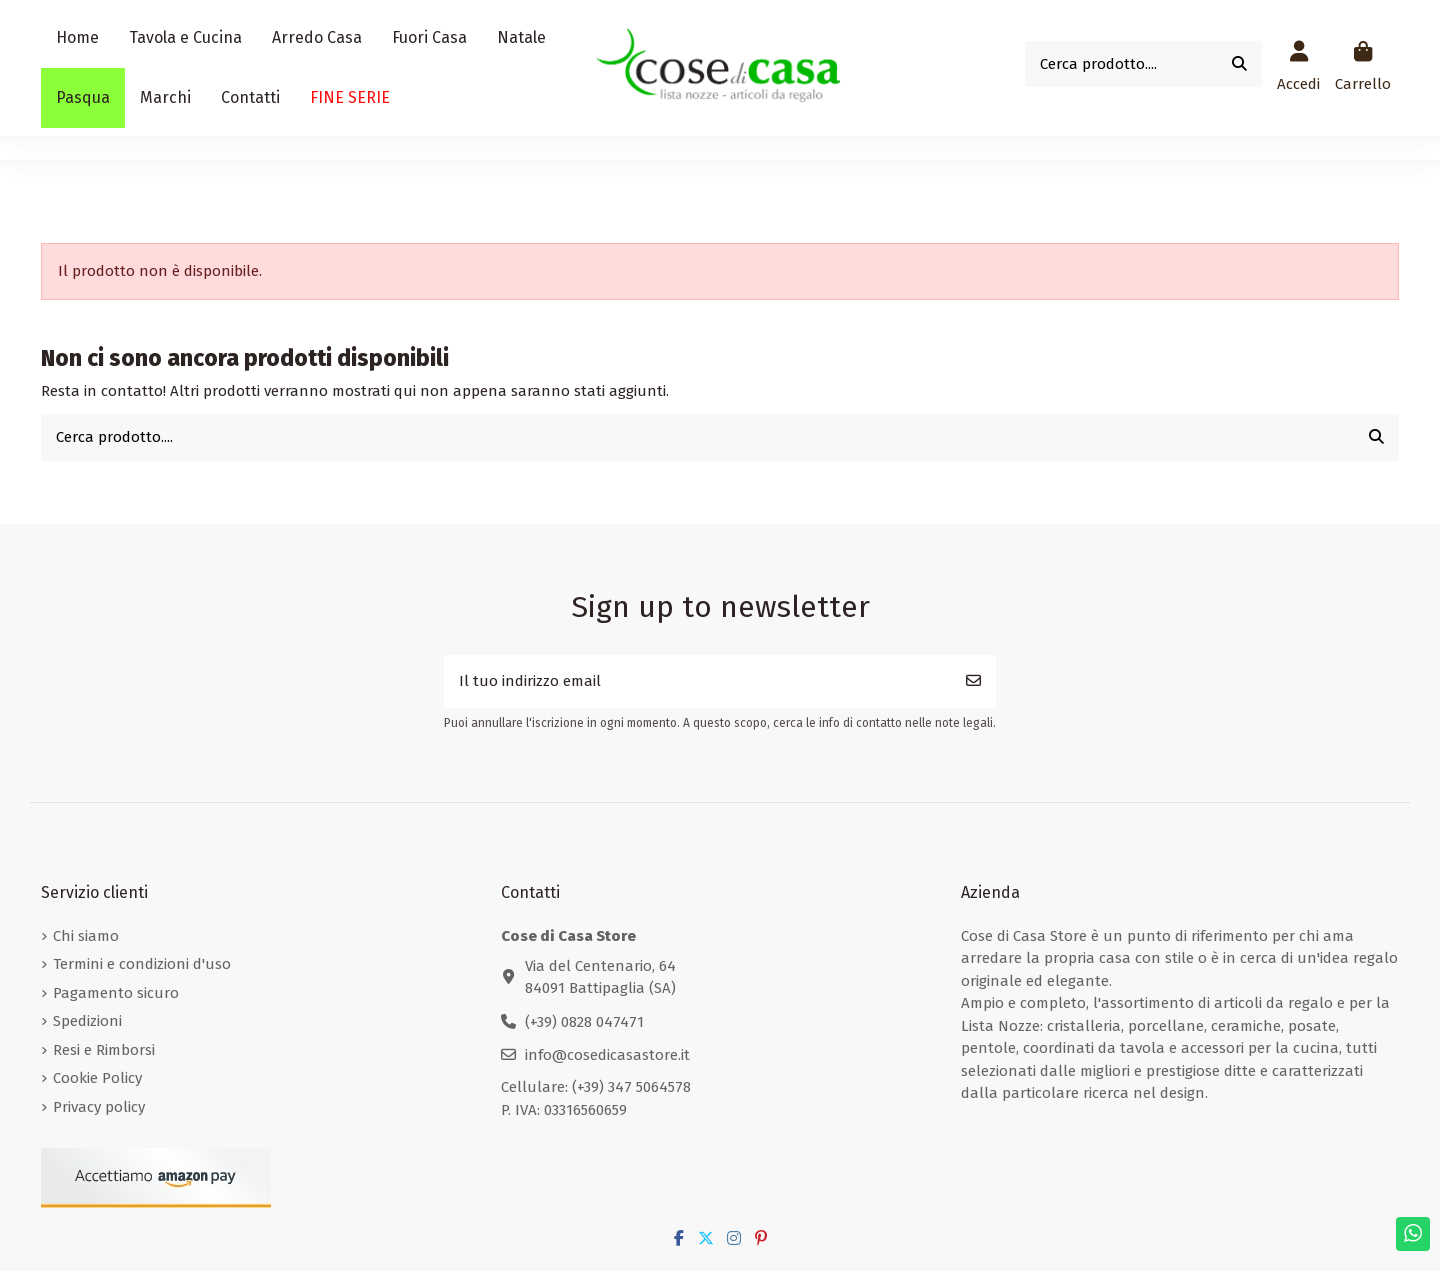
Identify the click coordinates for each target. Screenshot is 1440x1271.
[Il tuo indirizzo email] (698, 681)
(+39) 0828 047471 (584, 1022)
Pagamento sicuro (116, 993)
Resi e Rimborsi (104, 1050)
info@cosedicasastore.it (607, 1055)
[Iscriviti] (973, 681)
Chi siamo (86, 936)
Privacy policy (99, 1107)
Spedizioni (87, 1021)
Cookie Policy (97, 1078)
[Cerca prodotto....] (1239, 64)
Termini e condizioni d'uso (142, 964)
